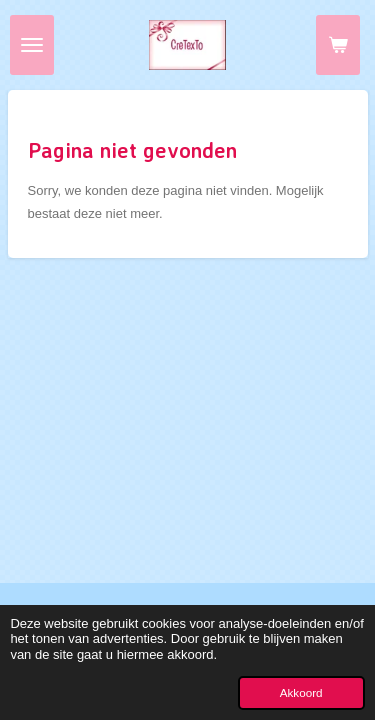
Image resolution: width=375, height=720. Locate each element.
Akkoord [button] (301, 692)
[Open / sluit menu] (32, 45)
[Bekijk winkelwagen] (338, 45)
